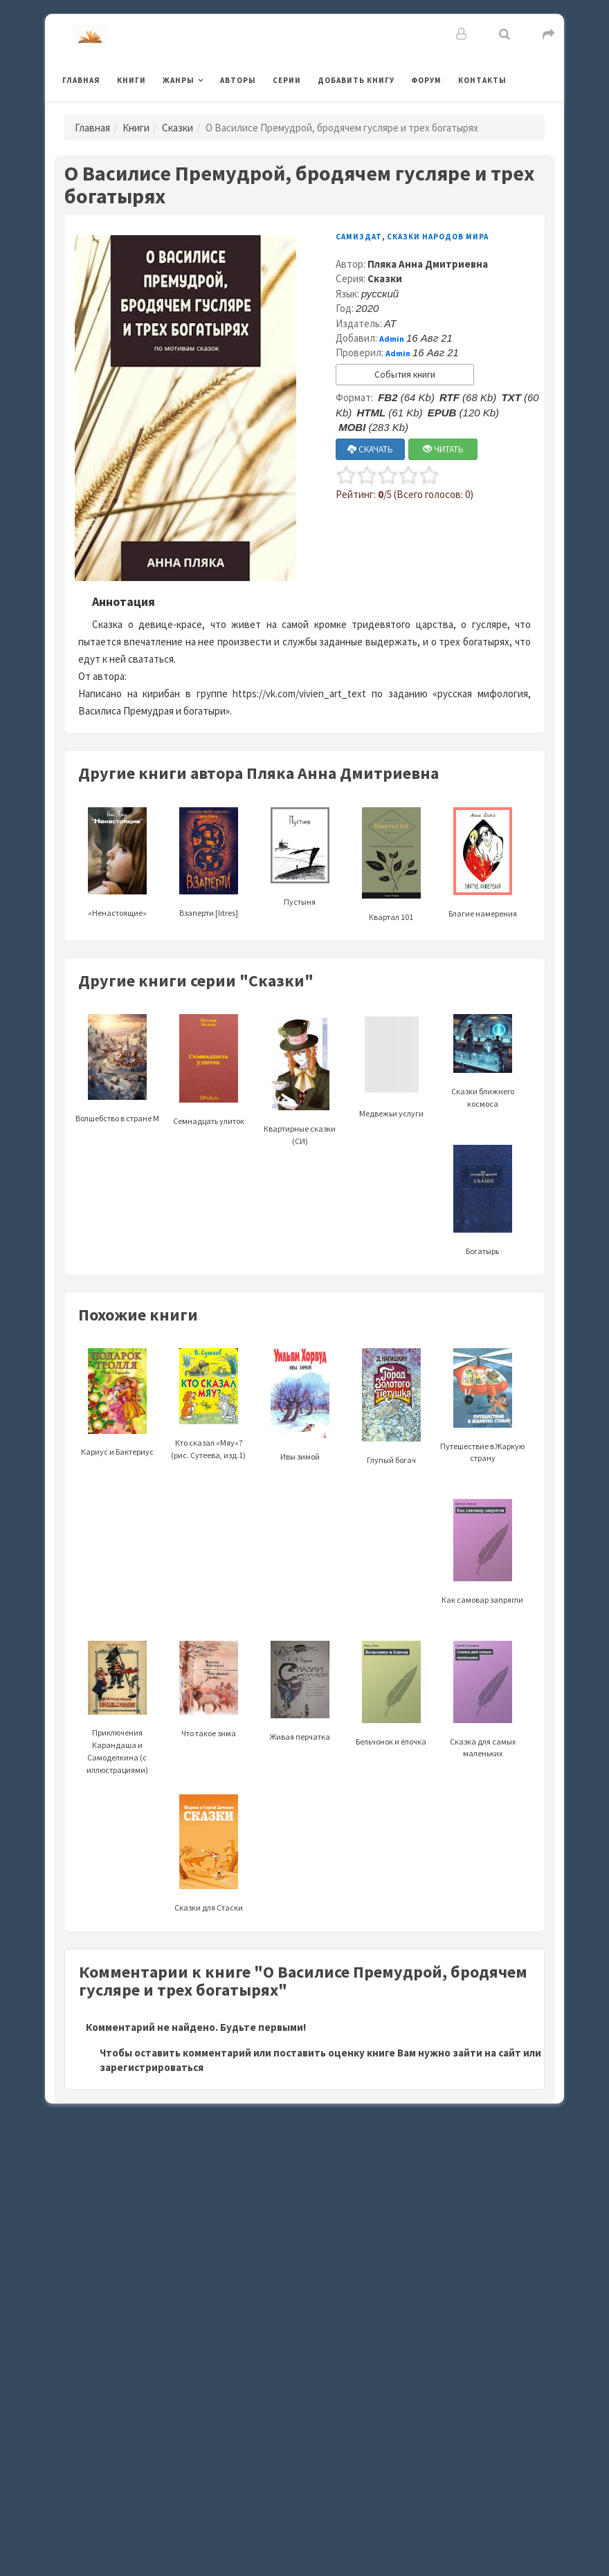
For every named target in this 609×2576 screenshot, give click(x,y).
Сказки (177, 127)
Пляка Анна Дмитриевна (427, 263)
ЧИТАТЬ (443, 449)
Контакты (482, 80)
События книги (404, 374)
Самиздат (359, 236)
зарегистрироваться (151, 2067)
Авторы (238, 80)
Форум (426, 80)
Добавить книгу (356, 80)
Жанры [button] (178, 80)
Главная (81, 80)
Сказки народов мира (438, 236)
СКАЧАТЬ (370, 449)
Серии (287, 80)
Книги (131, 80)
